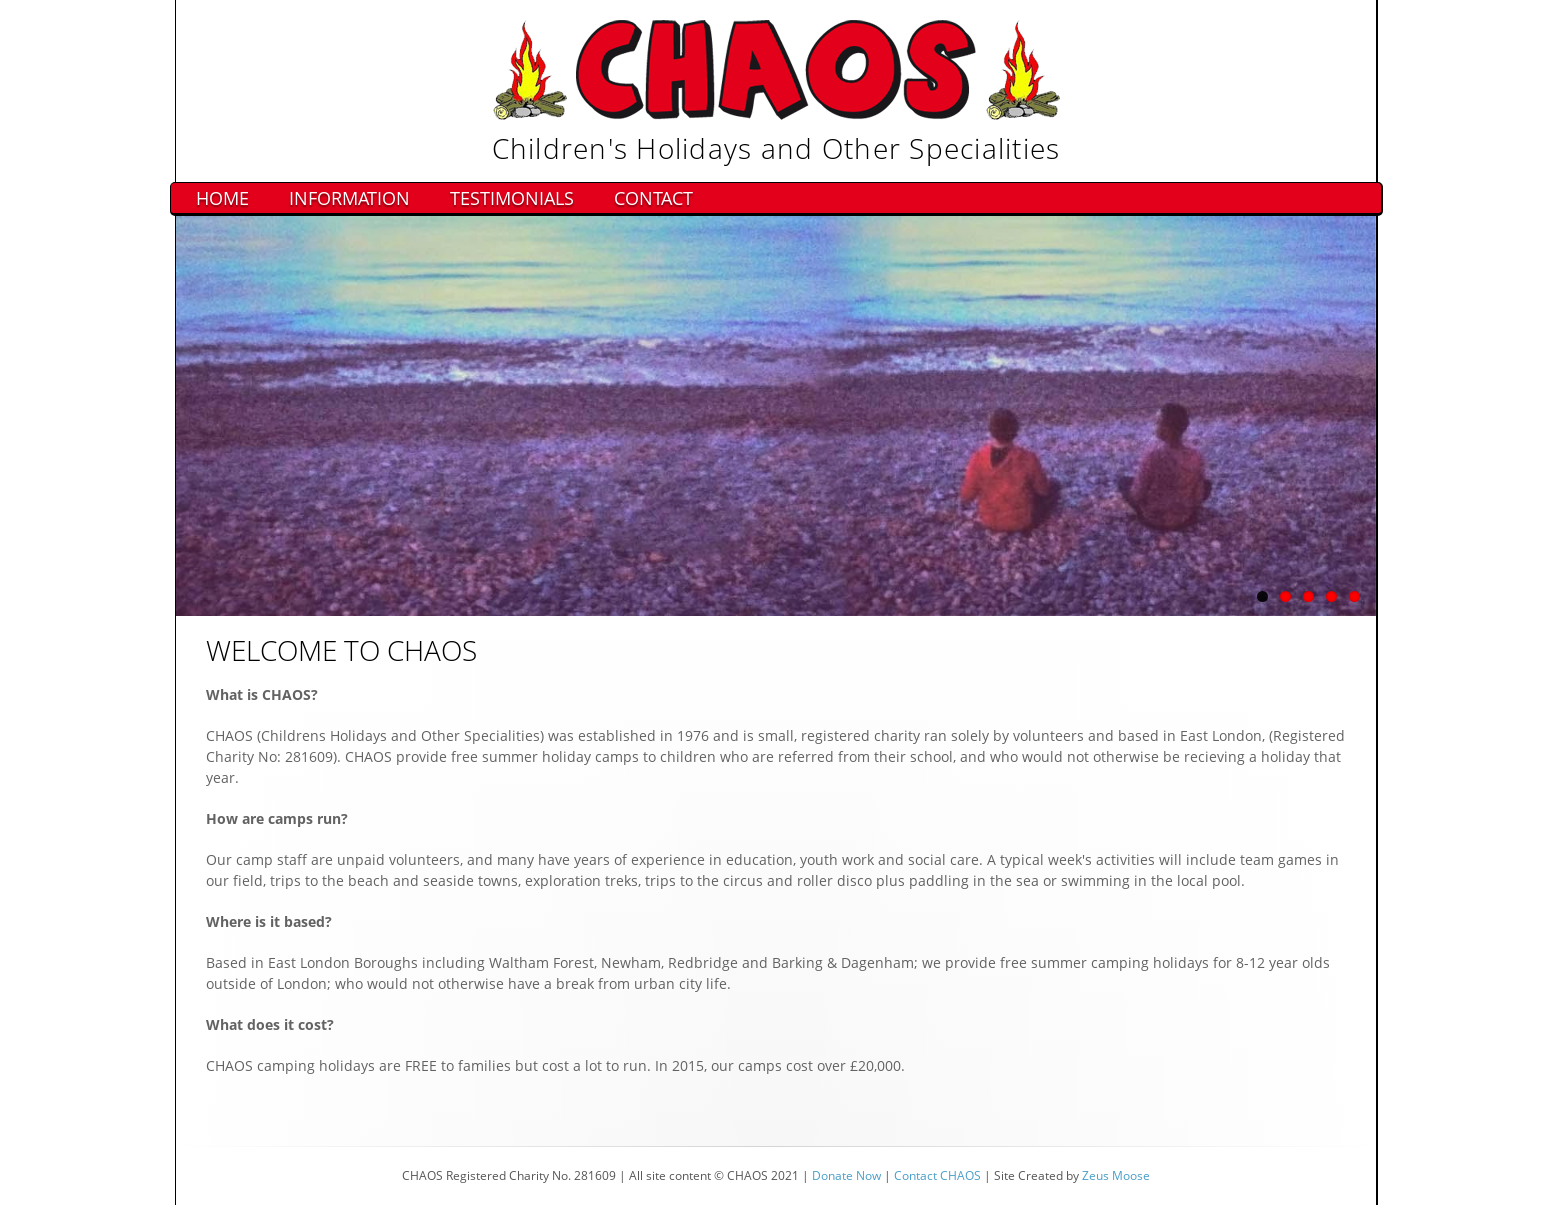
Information (349, 198)
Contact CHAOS (937, 1175)
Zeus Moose (1116, 1175)
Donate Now (846, 1175)
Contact (653, 198)
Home (222, 198)
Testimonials (512, 198)
